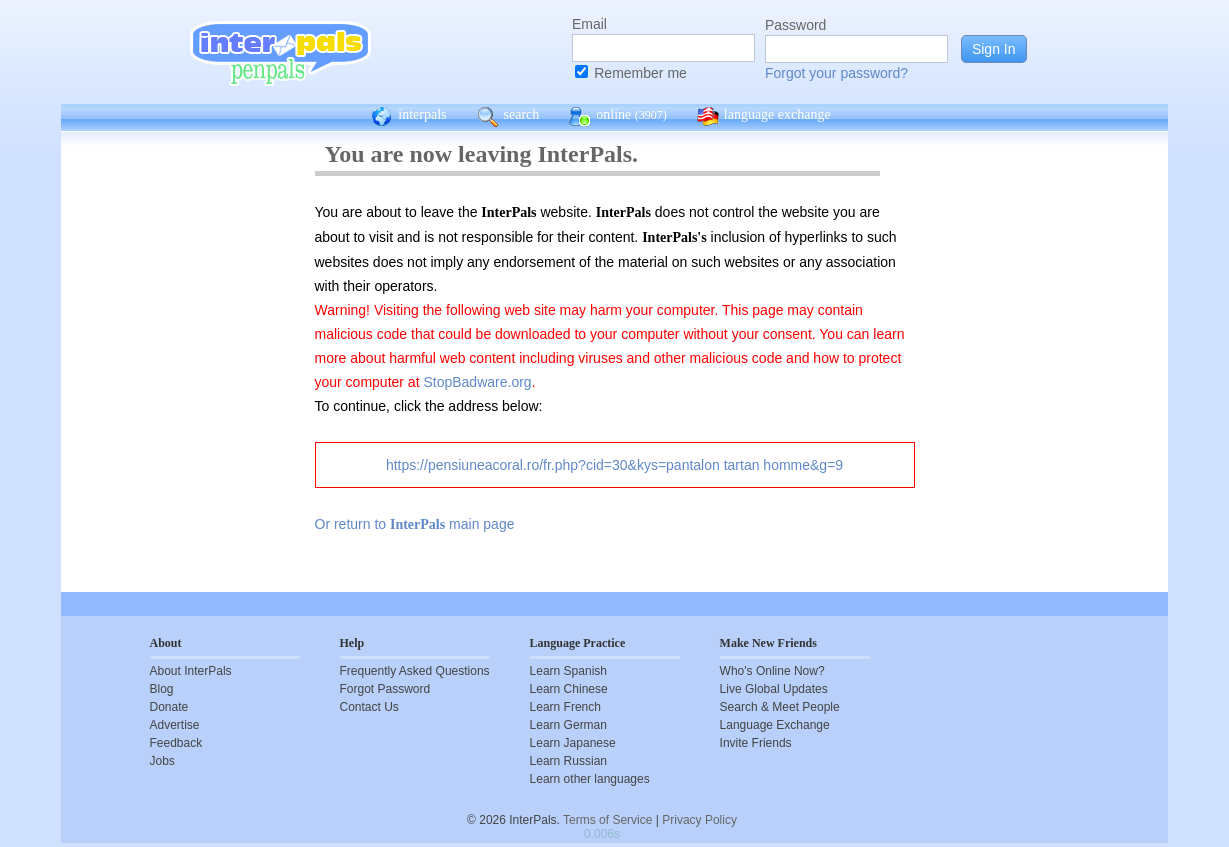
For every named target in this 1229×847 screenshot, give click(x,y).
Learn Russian (568, 761)
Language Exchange (775, 725)
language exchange (764, 117)
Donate (169, 707)
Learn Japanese (573, 743)
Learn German (568, 725)
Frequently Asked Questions (415, 671)
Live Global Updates (774, 689)
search (508, 117)
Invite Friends (756, 743)
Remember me (640, 73)
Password (795, 25)
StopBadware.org (477, 382)
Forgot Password (385, 689)
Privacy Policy (699, 820)
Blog (162, 689)
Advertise (175, 725)
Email (589, 24)
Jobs (162, 761)
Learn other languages (590, 779)
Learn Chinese (569, 689)
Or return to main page (415, 524)
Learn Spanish (568, 671)
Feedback (176, 743)
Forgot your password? (836, 73)
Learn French (565, 707)
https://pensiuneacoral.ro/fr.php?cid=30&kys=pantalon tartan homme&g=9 (614, 465)
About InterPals (191, 671)
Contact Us (369, 707)
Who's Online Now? (772, 671)
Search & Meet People (780, 707)
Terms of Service (607, 820)
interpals (408, 117)
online (618, 117)
